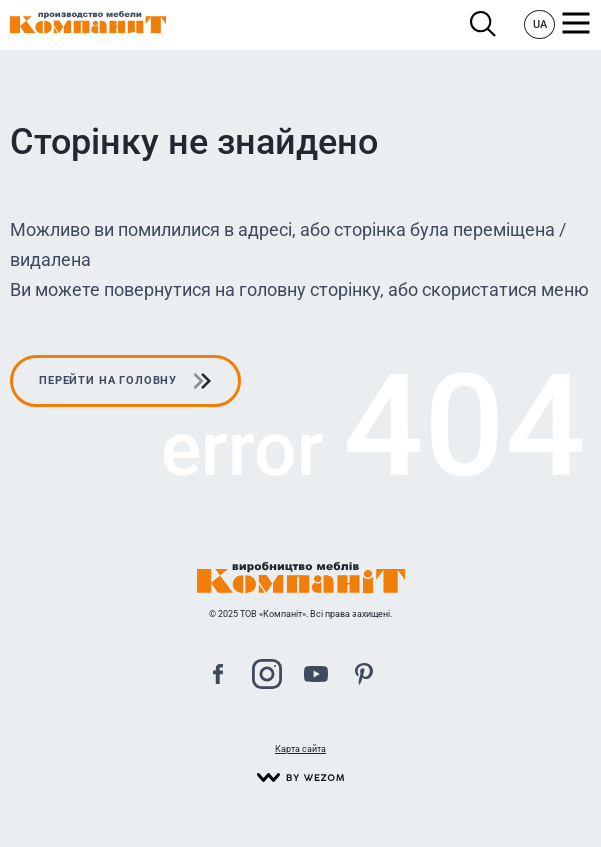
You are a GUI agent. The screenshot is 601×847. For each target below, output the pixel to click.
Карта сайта (300, 749)
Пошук (483, 24)
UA (540, 24)
